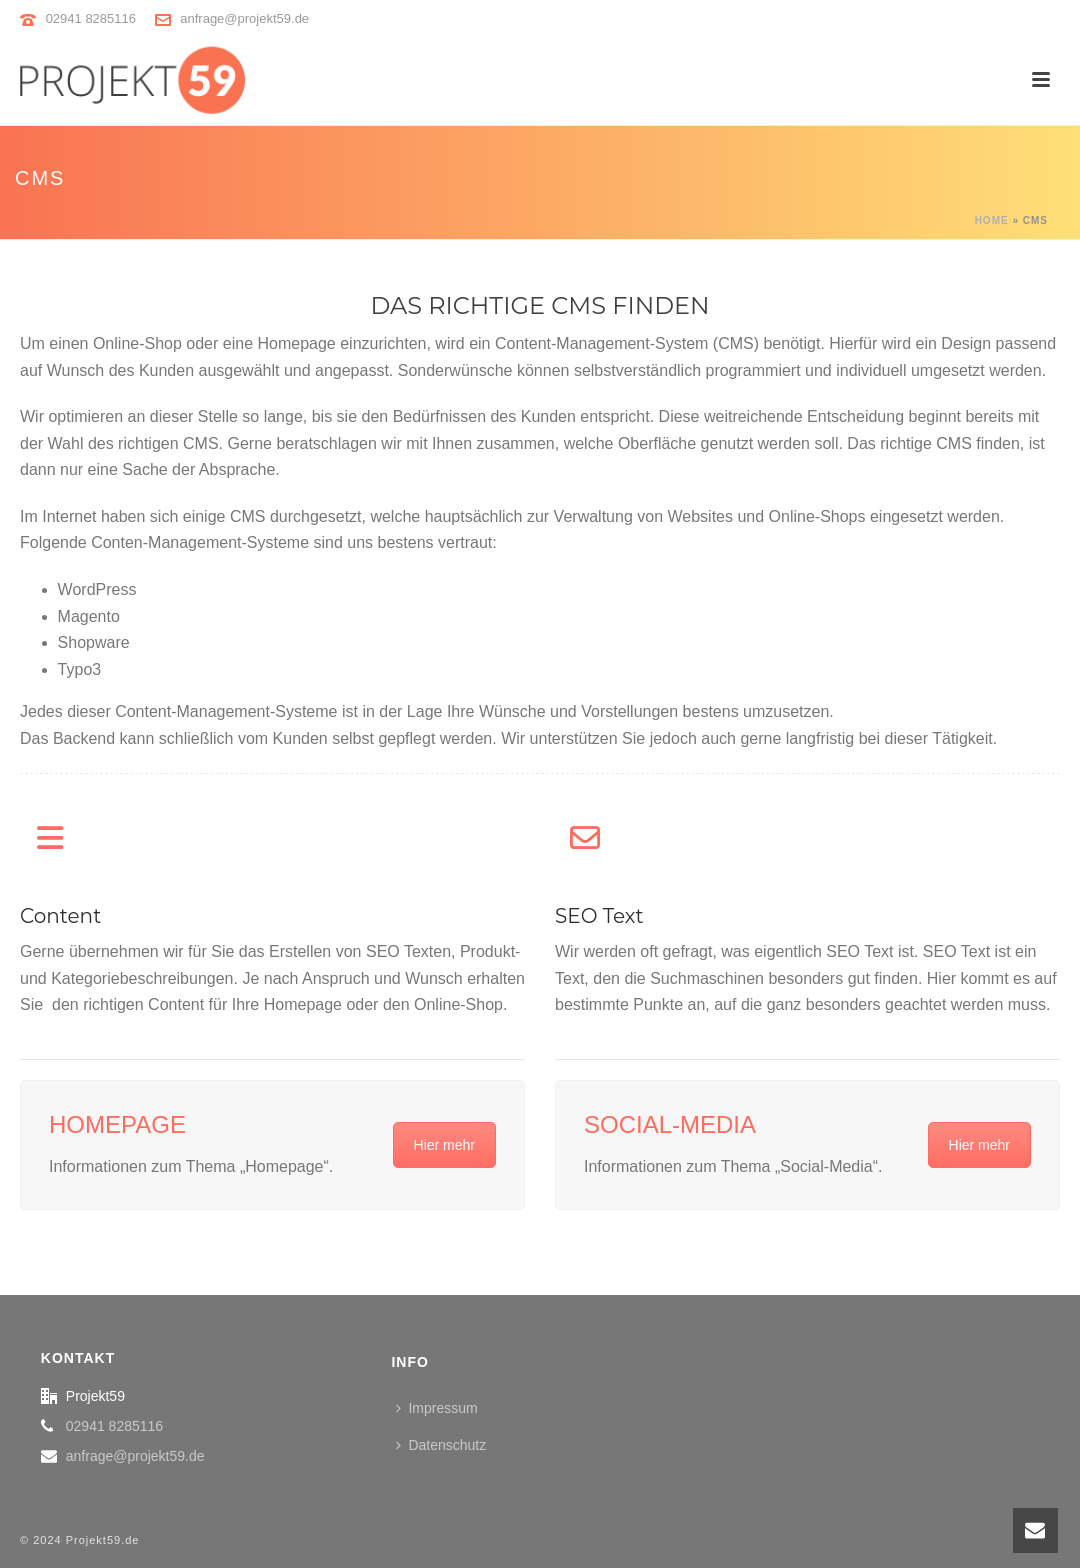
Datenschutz (441, 1445)
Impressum (436, 1408)
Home (992, 220)
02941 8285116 (91, 18)
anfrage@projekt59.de (244, 18)
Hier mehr (444, 1145)
